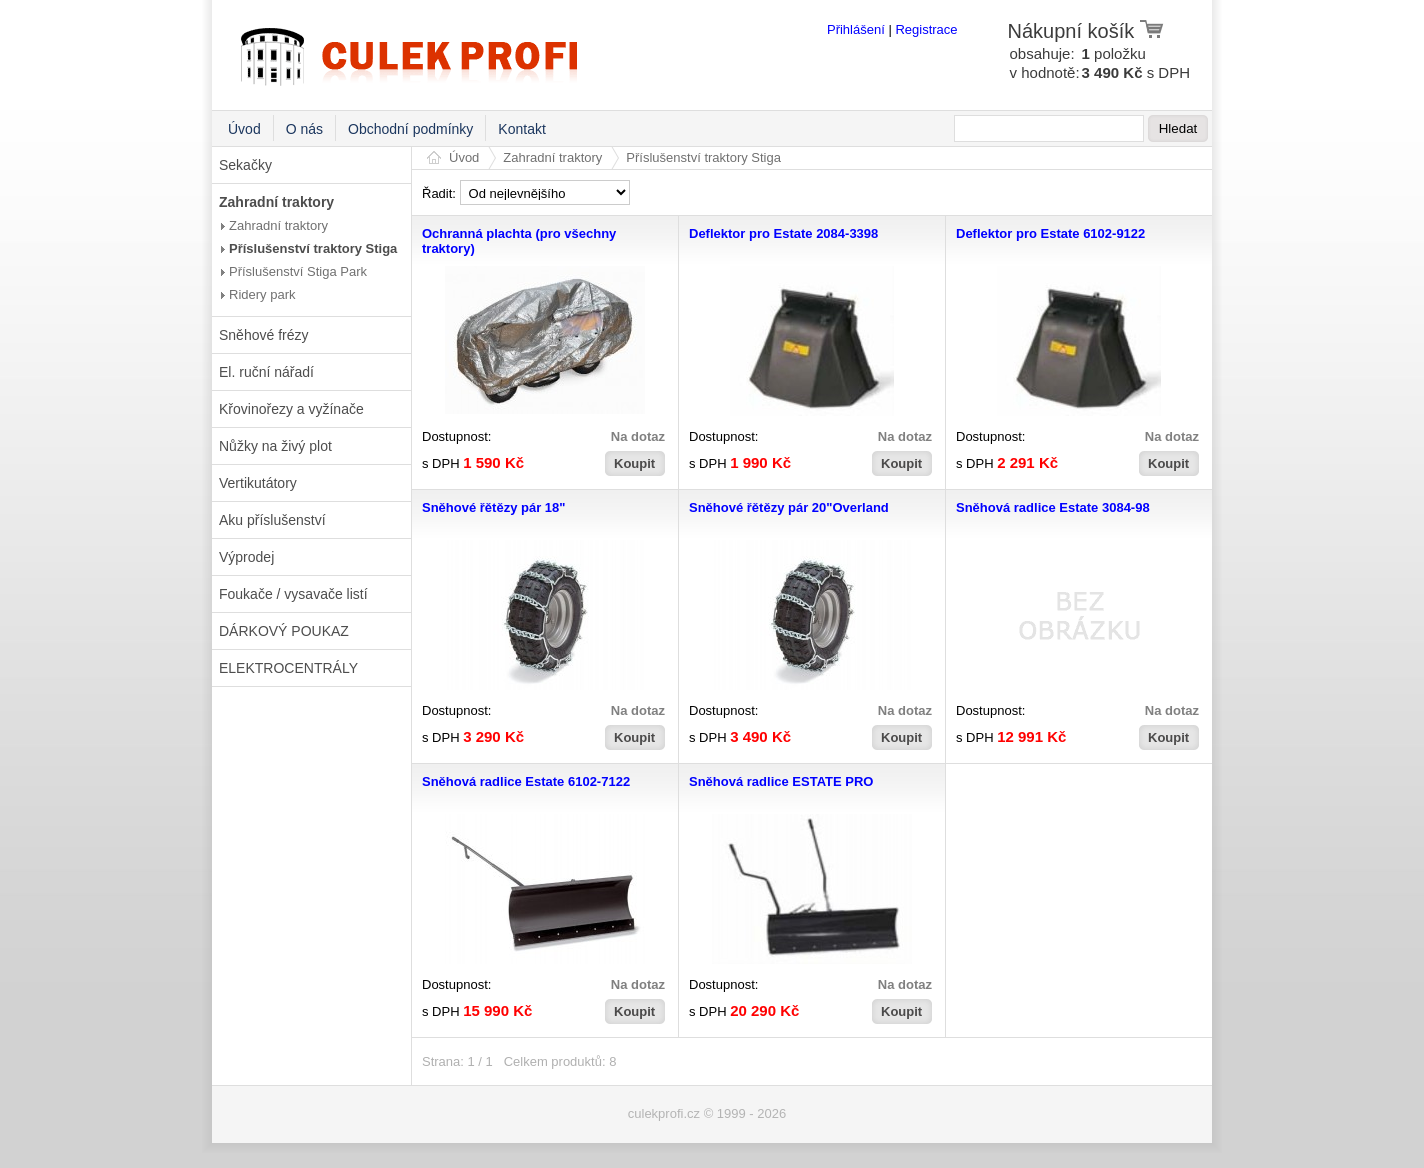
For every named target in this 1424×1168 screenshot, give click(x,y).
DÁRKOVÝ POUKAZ (284, 631)
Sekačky (245, 165)
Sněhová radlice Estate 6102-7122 (526, 781)
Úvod (244, 129)
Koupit (634, 463)
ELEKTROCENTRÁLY (288, 668)
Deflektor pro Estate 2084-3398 (783, 233)
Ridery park (262, 294)
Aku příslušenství (272, 520)
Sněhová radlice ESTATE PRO (781, 781)
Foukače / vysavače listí (293, 594)
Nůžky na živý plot (275, 446)
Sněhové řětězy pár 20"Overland (789, 507)
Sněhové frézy (264, 335)
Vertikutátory (258, 483)
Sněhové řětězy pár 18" (493, 507)
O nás (304, 129)
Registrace (926, 29)
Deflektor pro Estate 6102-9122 (1050, 233)
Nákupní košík (1086, 31)
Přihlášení (856, 29)
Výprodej (246, 557)
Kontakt (521, 129)
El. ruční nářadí (266, 372)
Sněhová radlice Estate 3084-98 (1053, 507)
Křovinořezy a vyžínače (291, 409)
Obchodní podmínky (410, 129)
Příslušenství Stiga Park (298, 271)
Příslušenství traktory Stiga (313, 248)
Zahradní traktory (276, 202)
